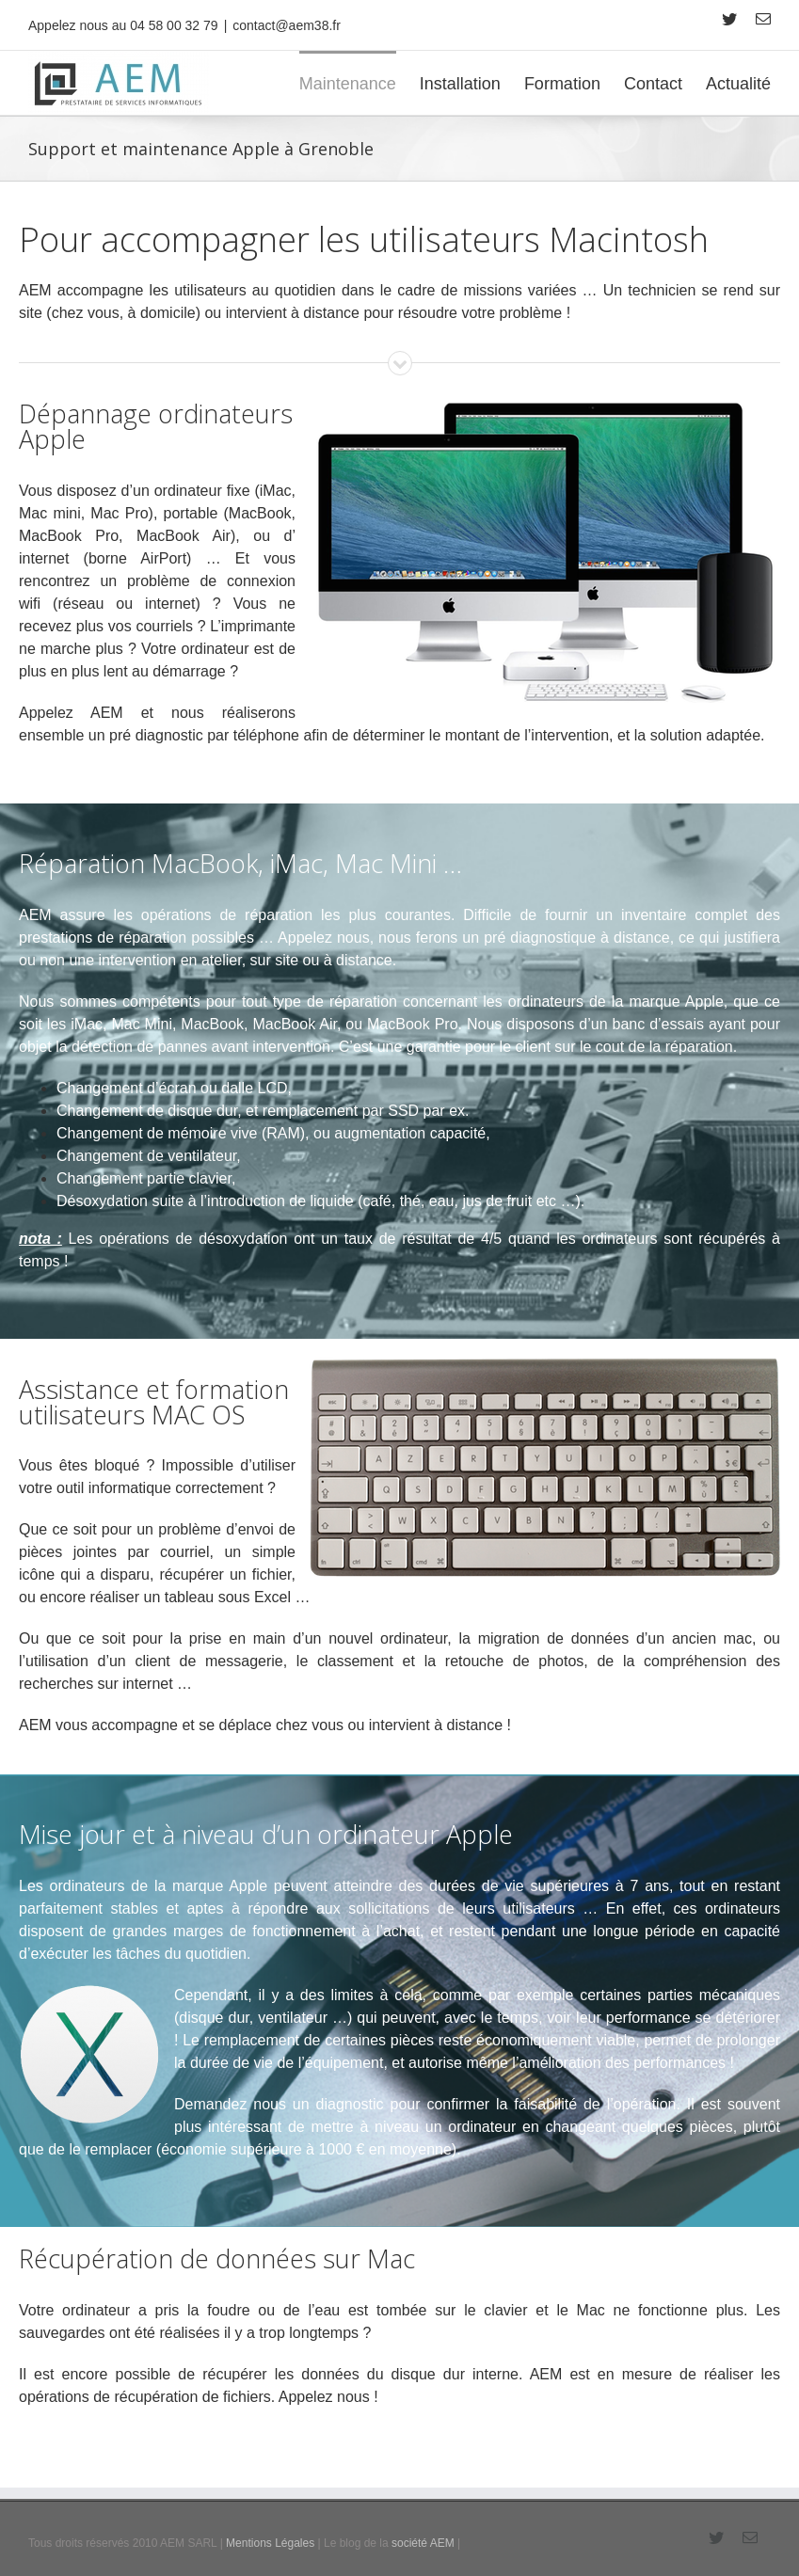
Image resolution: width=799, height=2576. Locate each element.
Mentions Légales (270, 2542)
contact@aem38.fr (286, 25)
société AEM (423, 2542)
